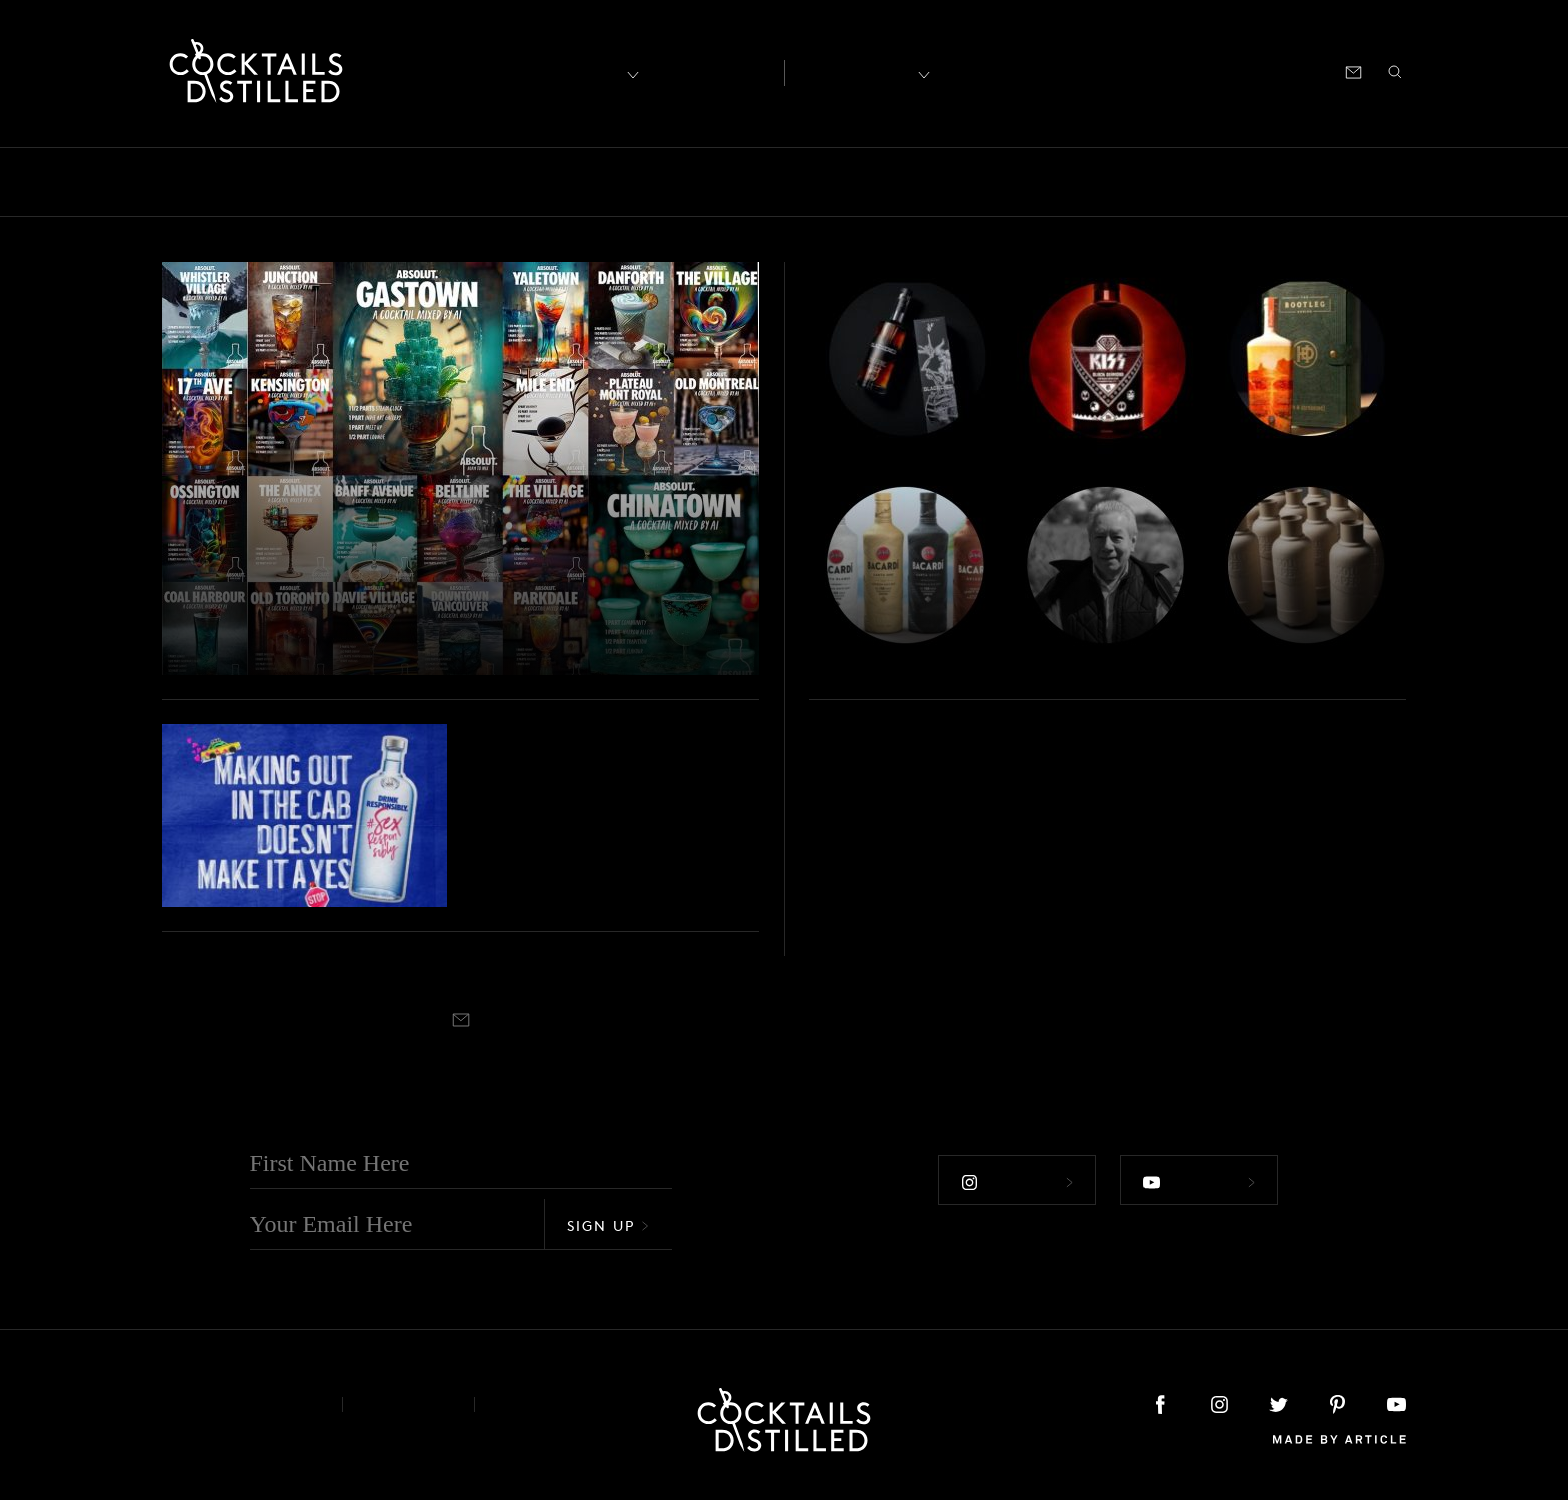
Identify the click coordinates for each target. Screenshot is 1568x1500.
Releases (1217, 182)
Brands (364, 182)
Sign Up (608, 1225)
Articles (710, 71)
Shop (1159, 70)
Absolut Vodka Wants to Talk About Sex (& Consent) (615, 826)
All (152, 182)
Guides (737, 182)
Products (1027, 182)
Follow (1017, 1182)
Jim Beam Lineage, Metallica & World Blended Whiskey (1049, 617)
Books (282, 182)
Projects (1122, 182)
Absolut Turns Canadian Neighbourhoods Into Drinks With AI (398, 599)
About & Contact (237, 1404)
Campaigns (466, 182)
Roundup (1316, 182)
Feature (651, 182)
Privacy (408, 1404)
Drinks (566, 182)
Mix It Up (834, 182)
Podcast (1226, 70)
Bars (210, 182)
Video (1406, 182)
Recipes (855, 70)
